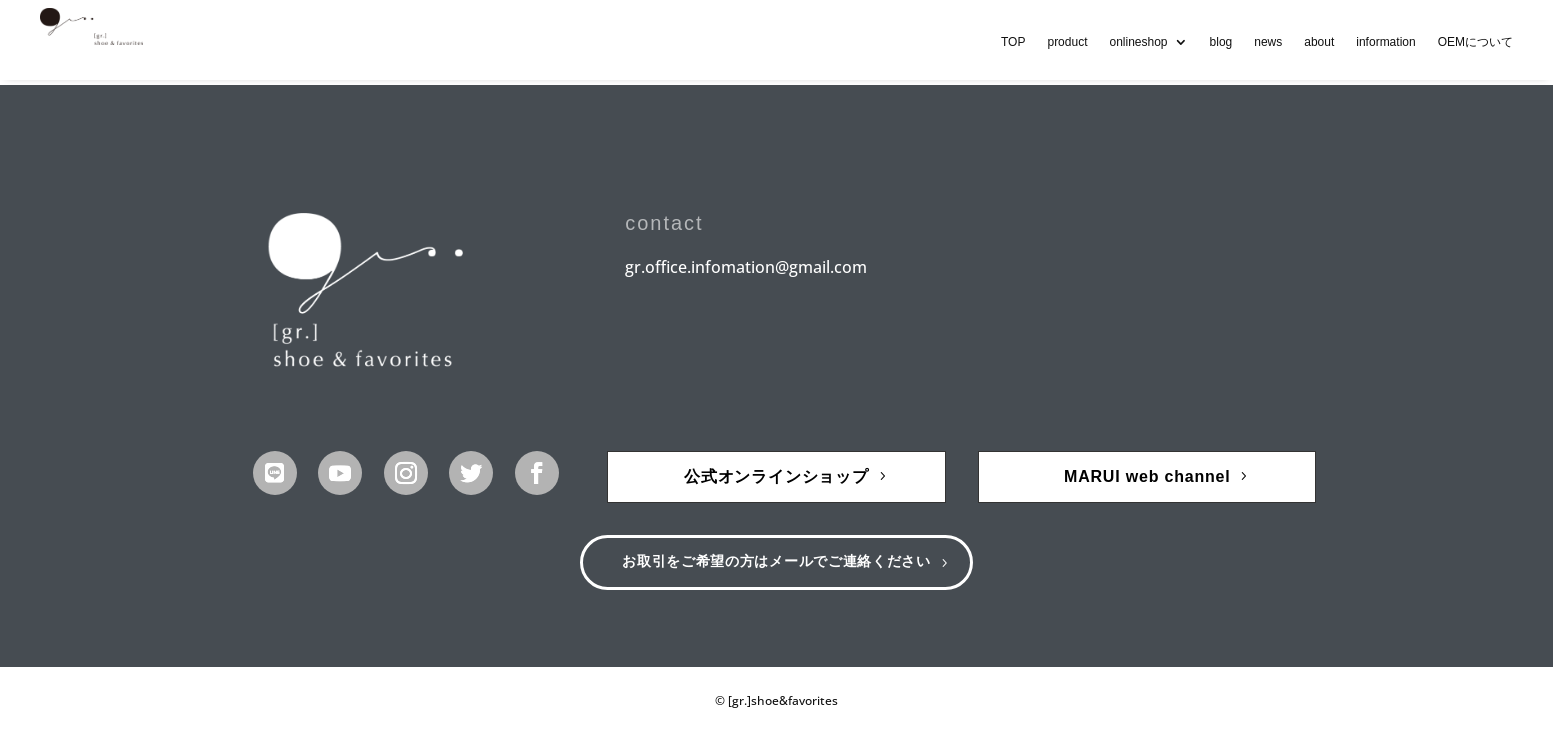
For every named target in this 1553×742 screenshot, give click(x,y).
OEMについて (1475, 42)
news (1268, 42)
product (1067, 42)
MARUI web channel (1147, 476)
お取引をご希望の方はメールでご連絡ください (776, 565)
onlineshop (1138, 42)
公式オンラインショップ (776, 476)
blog (1221, 42)
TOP (1013, 42)
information (1385, 42)
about (1319, 42)
